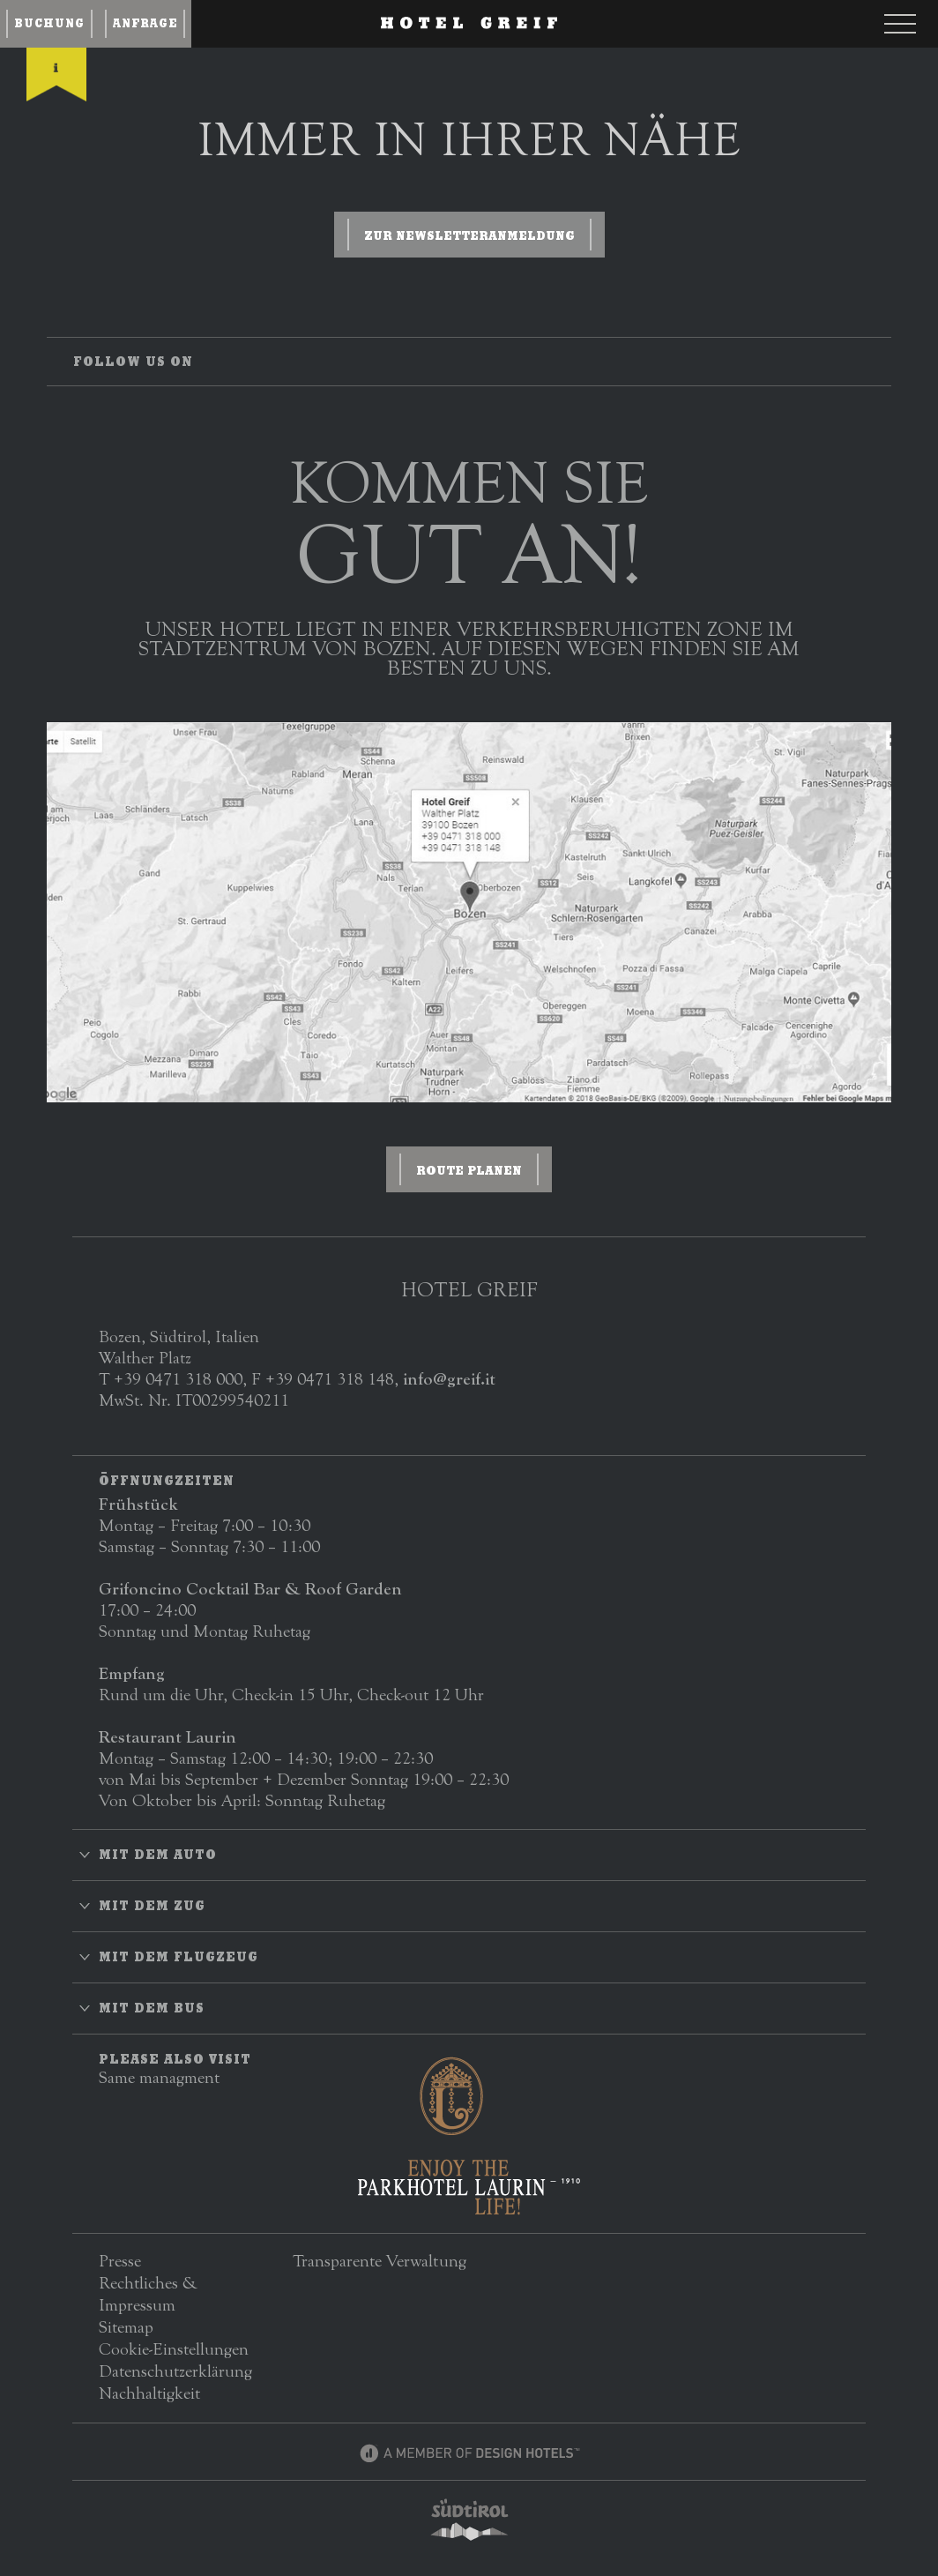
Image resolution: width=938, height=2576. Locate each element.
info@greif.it (449, 1379)
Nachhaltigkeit (149, 2393)
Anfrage (145, 23)
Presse (120, 2261)
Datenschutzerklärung (175, 2371)
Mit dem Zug (152, 1906)
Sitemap (126, 2327)
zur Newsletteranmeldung (469, 235)
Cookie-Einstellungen (174, 2349)
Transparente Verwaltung (379, 2261)
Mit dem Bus (152, 2008)
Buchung (49, 23)
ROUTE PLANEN (469, 1170)
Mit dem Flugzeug (178, 1957)
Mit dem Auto (158, 1855)
